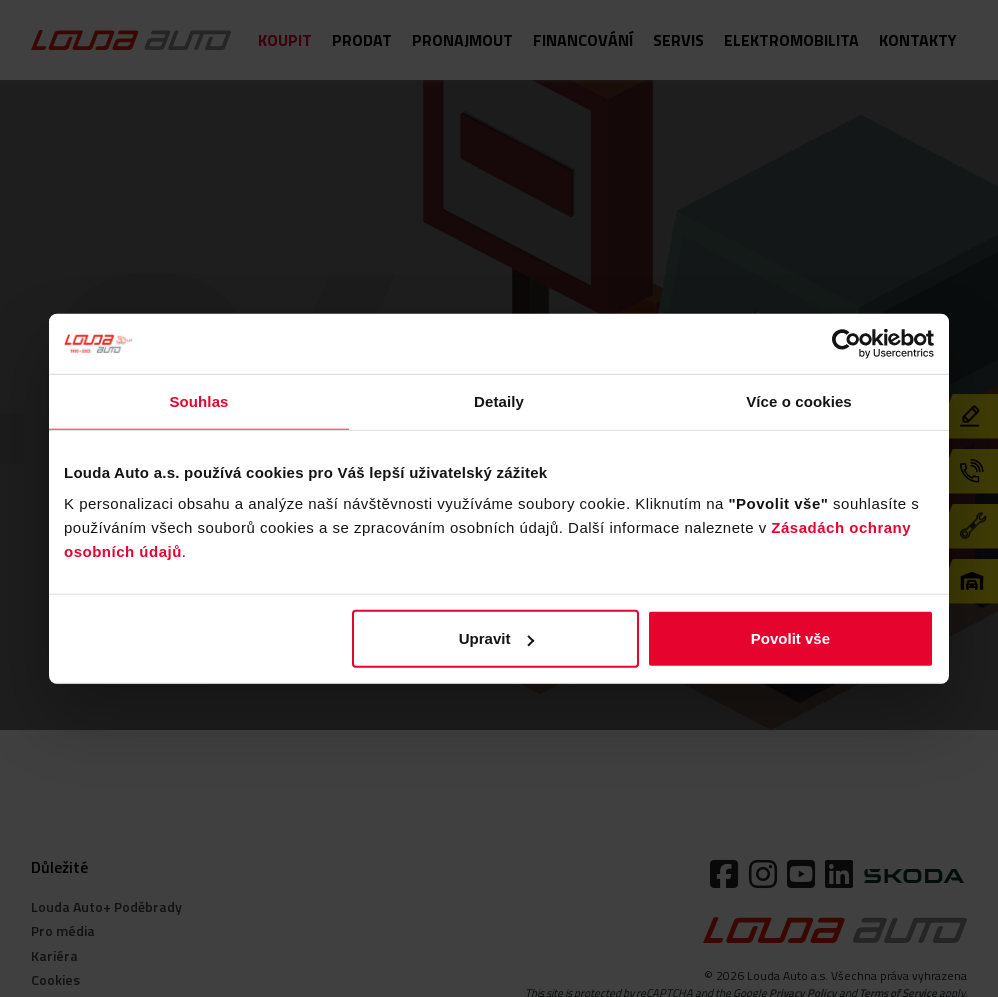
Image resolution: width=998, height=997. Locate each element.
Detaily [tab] (499, 400)
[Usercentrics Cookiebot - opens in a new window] (846, 343)
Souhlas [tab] (198, 400)
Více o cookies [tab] (799, 400)
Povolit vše (790, 638)
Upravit (497, 638)
